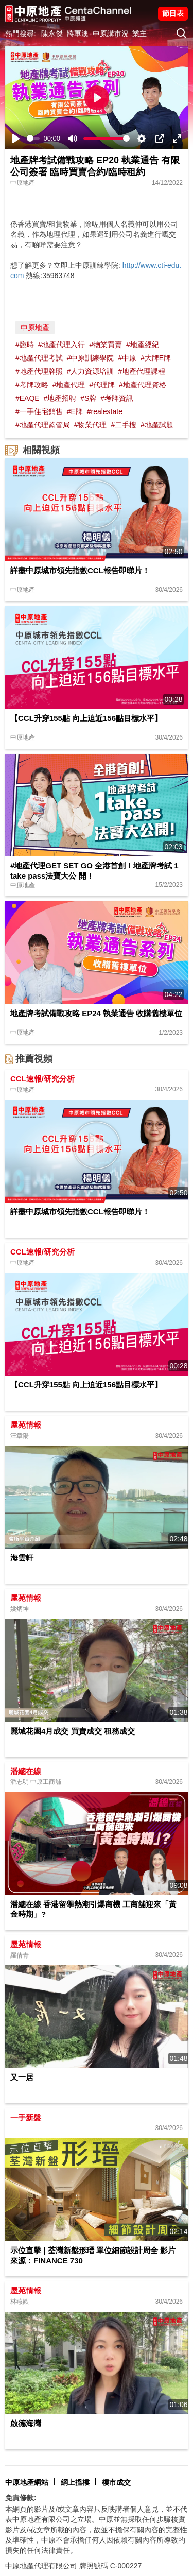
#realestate (104, 411)
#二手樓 (123, 425)
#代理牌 (102, 385)
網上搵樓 (75, 2482)
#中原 (127, 358)
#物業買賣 (105, 344)
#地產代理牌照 (39, 371)
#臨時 (24, 344)
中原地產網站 (26, 2482)
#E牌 (75, 411)
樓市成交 (116, 2482)
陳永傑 (52, 33)
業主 (139, 33)
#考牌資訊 (116, 398)
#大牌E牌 (156, 358)
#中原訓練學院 (90, 358)
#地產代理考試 (39, 358)
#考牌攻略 (31, 385)
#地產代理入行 (61, 344)
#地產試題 (157, 425)
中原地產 (35, 327)
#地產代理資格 (142, 385)
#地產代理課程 (141, 371)
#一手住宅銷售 (39, 411)
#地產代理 (68, 385)
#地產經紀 (142, 344)
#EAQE (27, 398)
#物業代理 (90, 425)
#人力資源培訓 (90, 371)
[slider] (33, 138)
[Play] (16, 138)
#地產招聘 (60, 398)
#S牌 (88, 398)
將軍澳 (78, 33)
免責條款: (21, 2498)
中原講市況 (111, 33)
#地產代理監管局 (42, 425)
